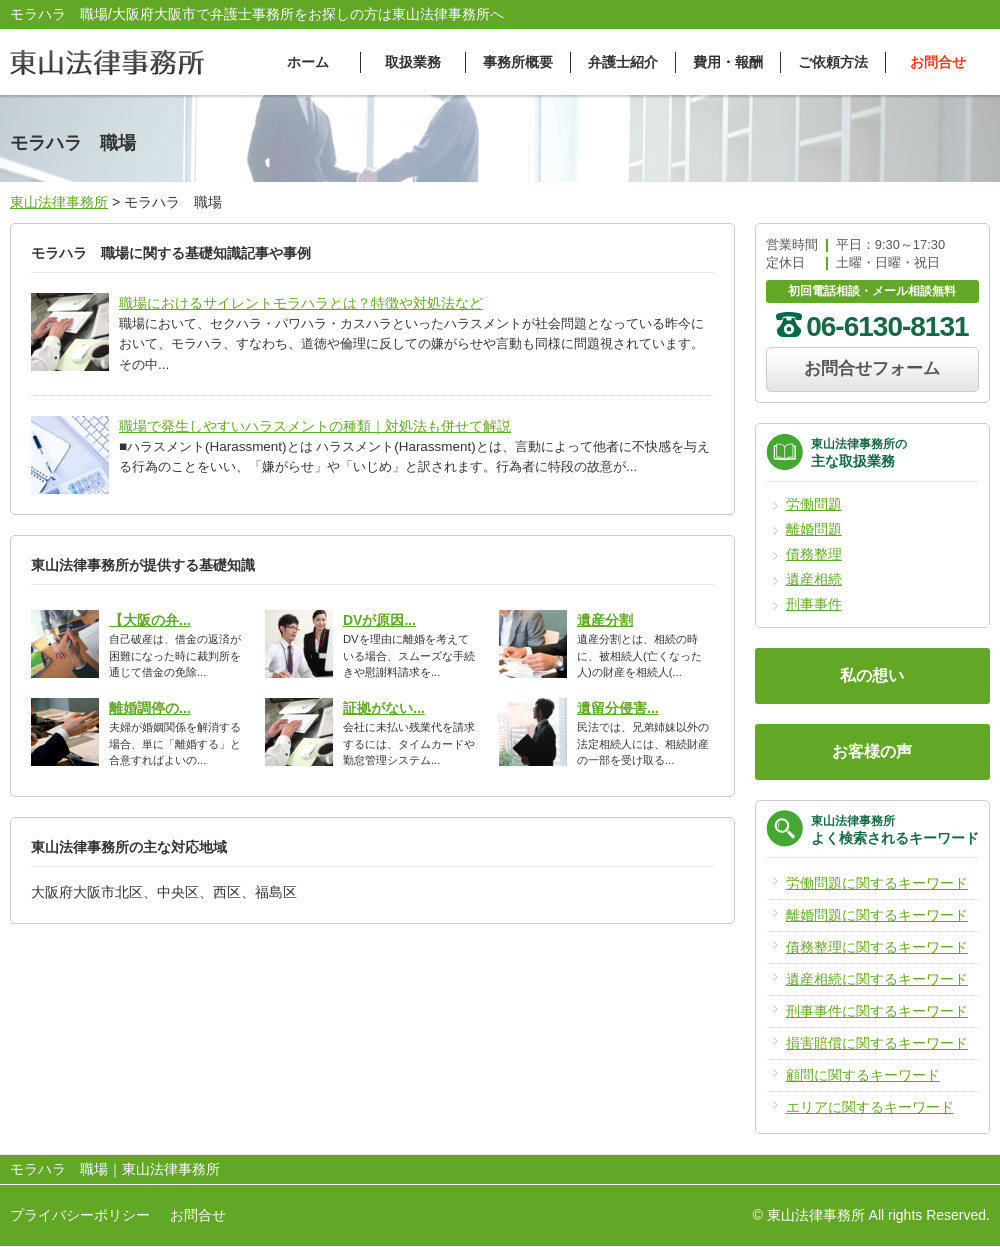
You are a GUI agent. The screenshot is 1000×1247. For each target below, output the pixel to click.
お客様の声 (872, 751)
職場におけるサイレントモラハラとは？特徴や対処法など (301, 303)
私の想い (872, 675)
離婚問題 (814, 529)
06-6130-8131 (887, 326)
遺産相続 (814, 579)
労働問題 (814, 504)
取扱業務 (413, 62)
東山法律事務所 (59, 202)
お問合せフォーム (872, 368)
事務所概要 (518, 62)
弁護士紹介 (623, 62)
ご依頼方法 (833, 62)
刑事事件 (814, 604)
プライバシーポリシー (80, 1215)
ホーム (308, 62)
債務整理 (814, 554)
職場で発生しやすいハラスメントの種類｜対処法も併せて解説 (315, 426)
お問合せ (938, 62)
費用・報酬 (728, 62)
